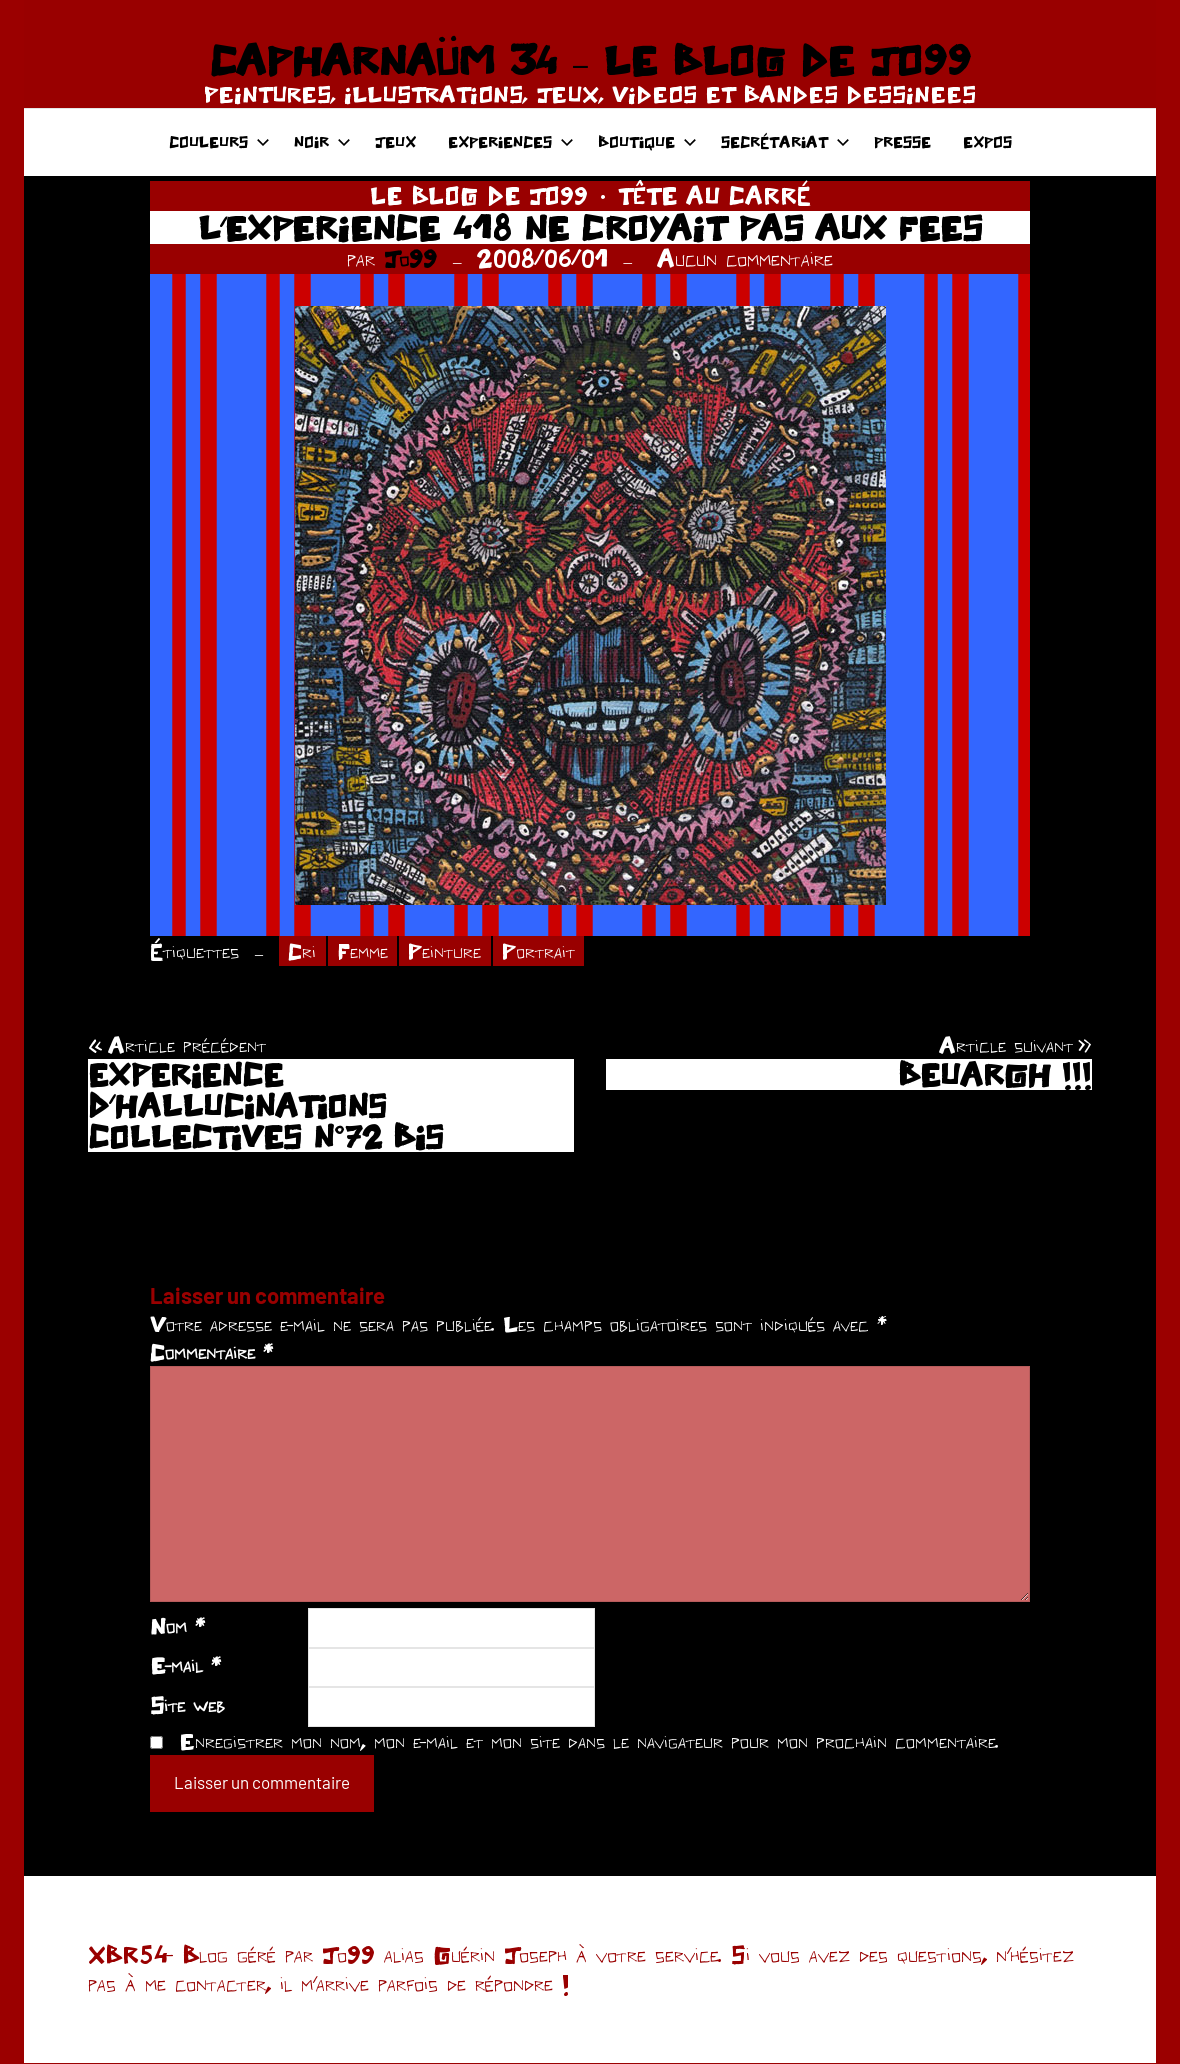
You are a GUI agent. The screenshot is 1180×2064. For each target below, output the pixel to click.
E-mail (185, 1667)
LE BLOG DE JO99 (479, 195)
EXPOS (987, 141)
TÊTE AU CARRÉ (714, 195)
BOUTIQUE (647, 141)
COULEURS (219, 141)
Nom (177, 1627)
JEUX (395, 141)
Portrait (544, 952)
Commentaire (211, 1354)
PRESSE (902, 141)
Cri (303, 952)
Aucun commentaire (745, 258)
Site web (187, 1706)
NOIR (322, 141)
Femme (366, 952)
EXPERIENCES (511, 141)
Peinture (450, 952)
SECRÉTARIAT (785, 141)
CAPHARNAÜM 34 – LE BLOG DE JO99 (589, 60)
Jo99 (410, 258)
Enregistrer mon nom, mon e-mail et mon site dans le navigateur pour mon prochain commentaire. (589, 1742)
